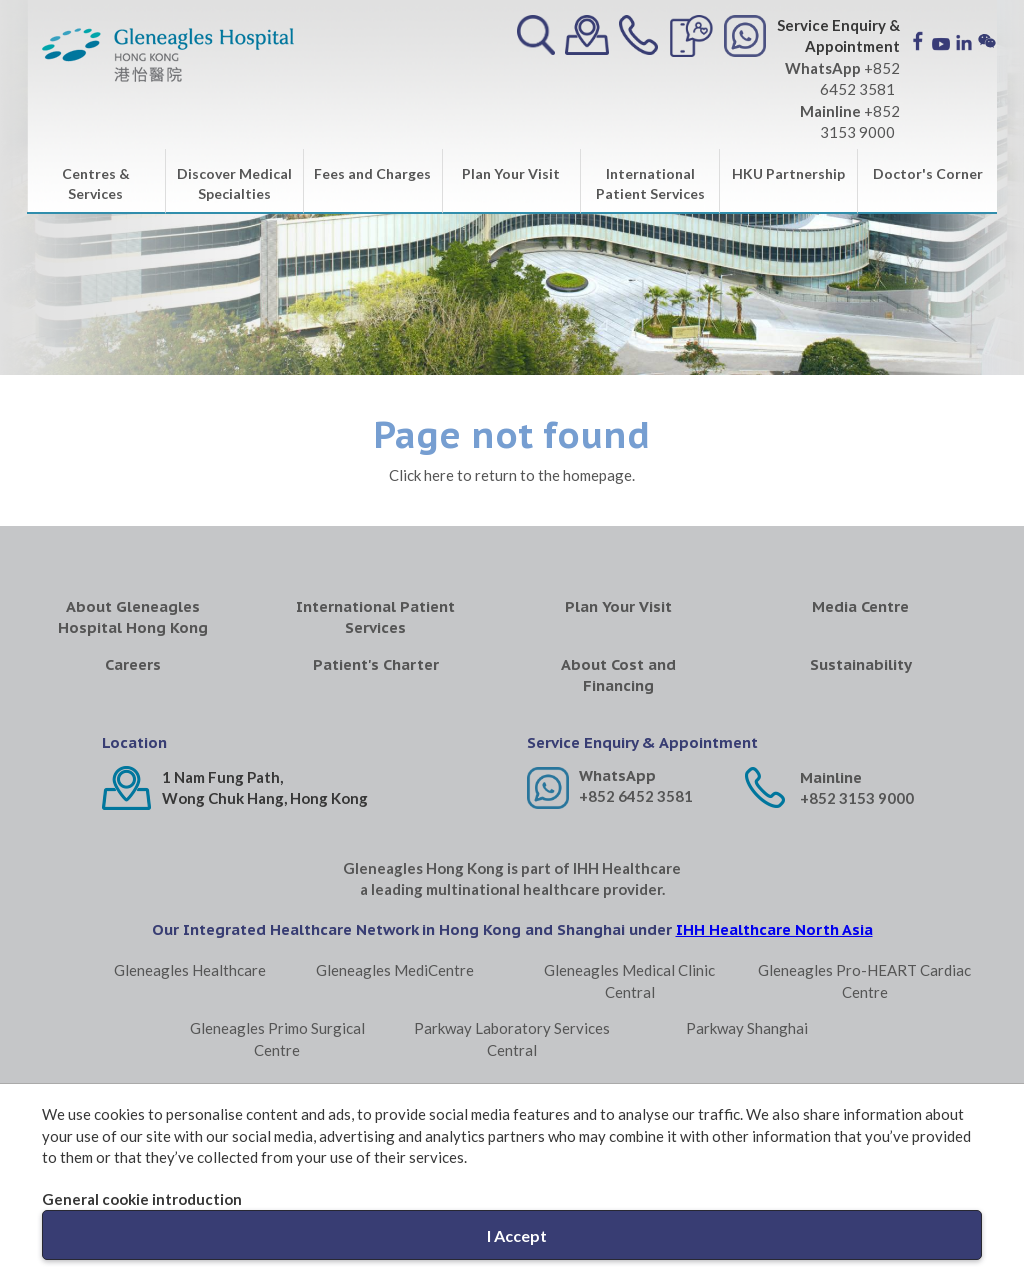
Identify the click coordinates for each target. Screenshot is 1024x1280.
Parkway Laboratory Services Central (512, 1038)
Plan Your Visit (511, 173)
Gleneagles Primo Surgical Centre (277, 1038)
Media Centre (860, 606)
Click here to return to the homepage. (512, 475)
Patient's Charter (376, 664)
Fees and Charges (372, 173)
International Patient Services (650, 183)
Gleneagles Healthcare (190, 970)
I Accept (517, 1235)
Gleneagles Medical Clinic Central (629, 980)
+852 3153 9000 (857, 798)
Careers (133, 664)
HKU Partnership (788, 173)
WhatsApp (617, 775)
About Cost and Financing (618, 675)
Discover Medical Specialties (234, 183)
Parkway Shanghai (747, 1028)
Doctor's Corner (928, 173)
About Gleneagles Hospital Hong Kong (133, 617)
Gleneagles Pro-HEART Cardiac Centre (864, 980)
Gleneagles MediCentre (395, 970)
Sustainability (861, 664)
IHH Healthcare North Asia (774, 929)
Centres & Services (96, 183)
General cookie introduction (142, 1199)
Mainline (831, 777)
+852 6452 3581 (636, 796)
